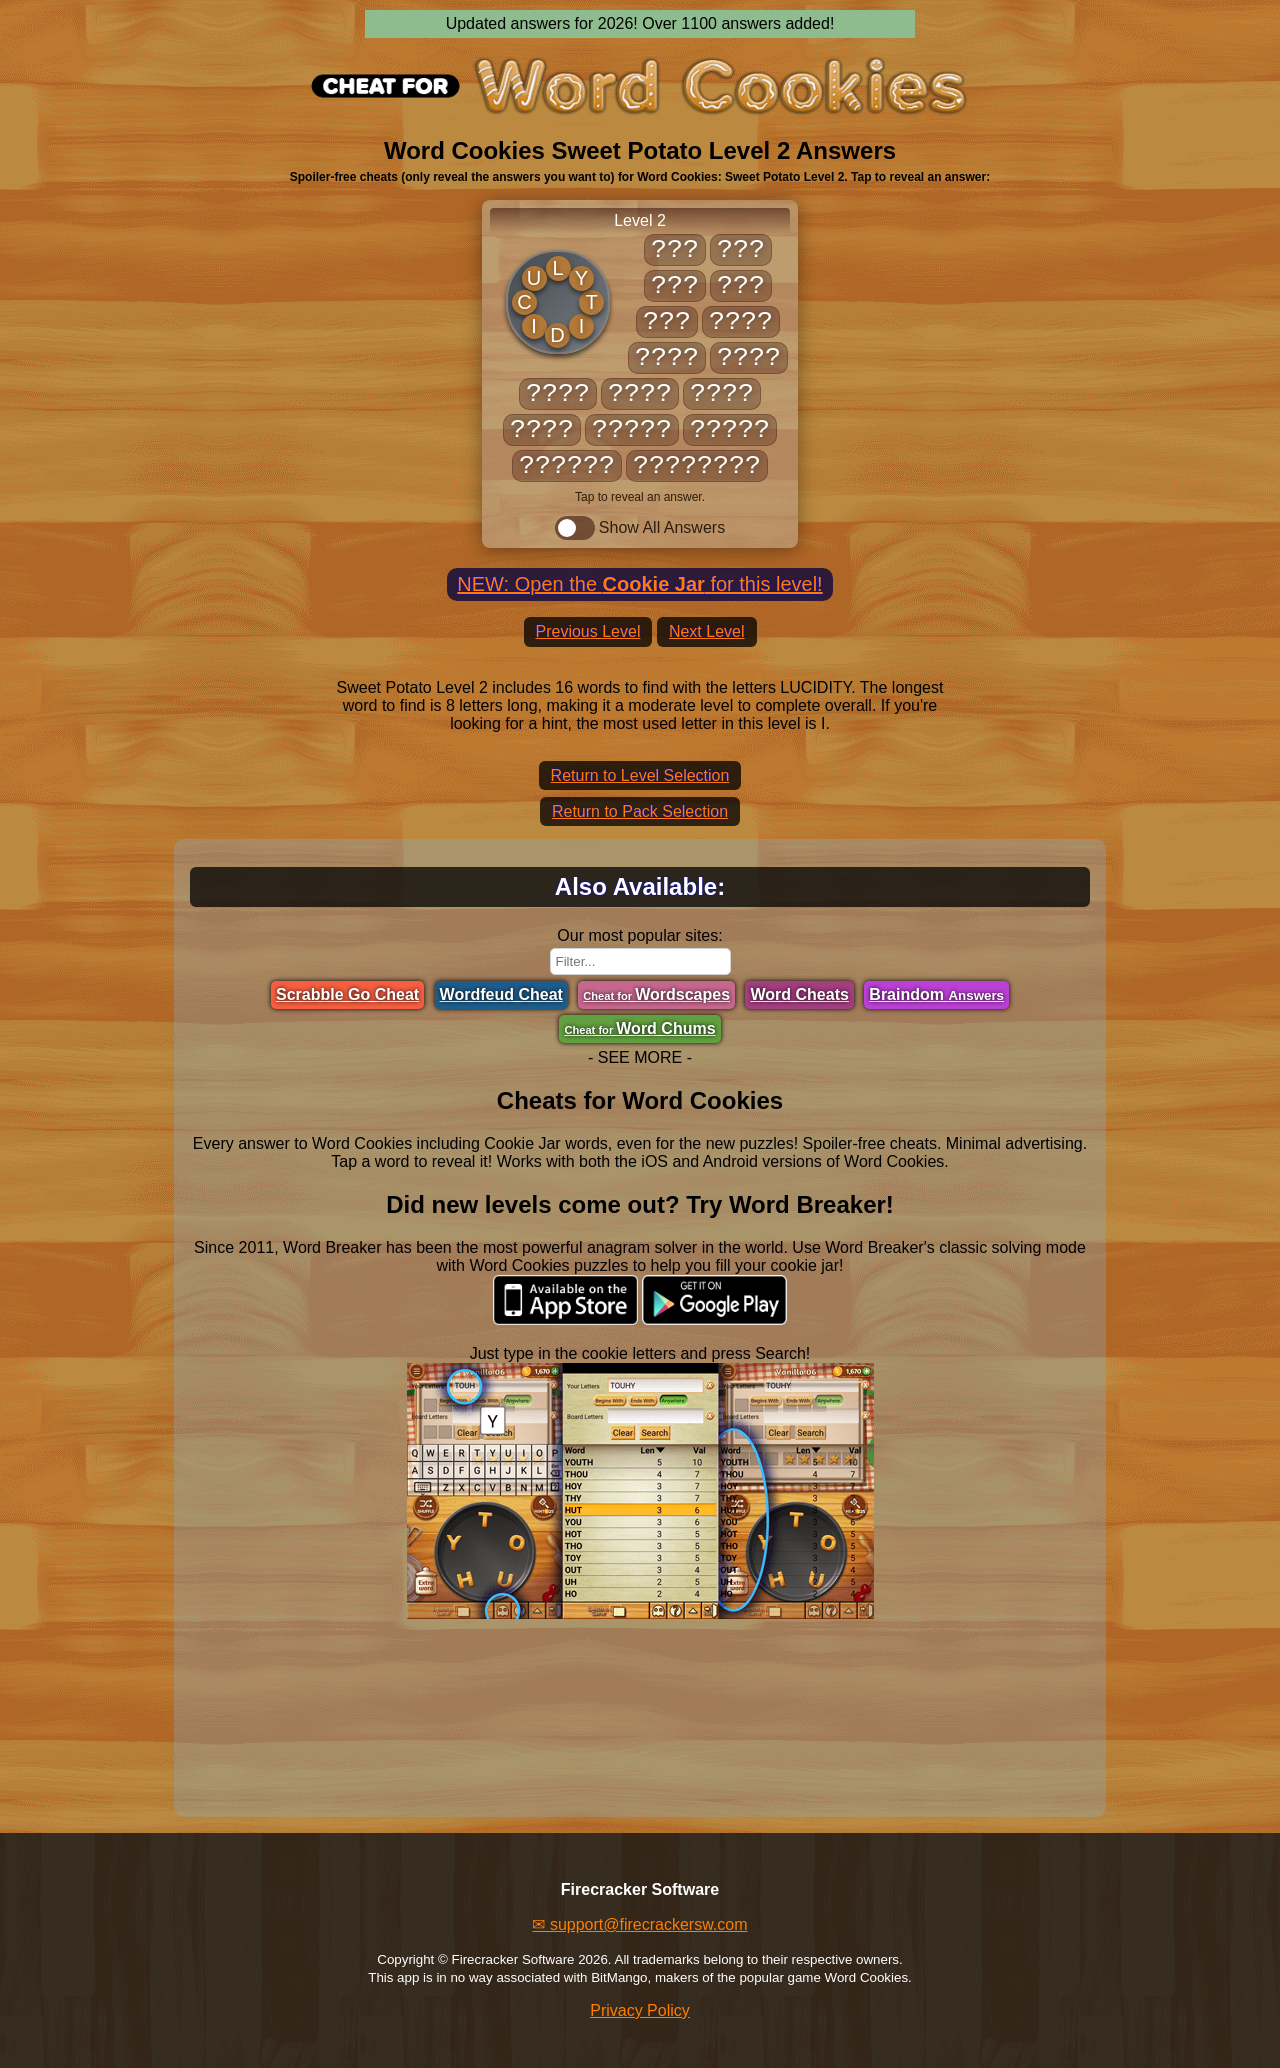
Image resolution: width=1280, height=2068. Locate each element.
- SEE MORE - (640, 1057)
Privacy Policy (640, 2010)
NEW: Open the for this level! (639, 584)
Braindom (936, 994)
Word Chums (639, 1028)
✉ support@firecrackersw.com (639, 1924)
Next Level (707, 631)
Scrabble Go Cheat (347, 994)
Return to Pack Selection (640, 811)
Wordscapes (656, 994)
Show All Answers (640, 528)
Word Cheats (799, 994)
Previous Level (588, 631)
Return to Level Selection (640, 775)
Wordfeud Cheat (501, 994)
